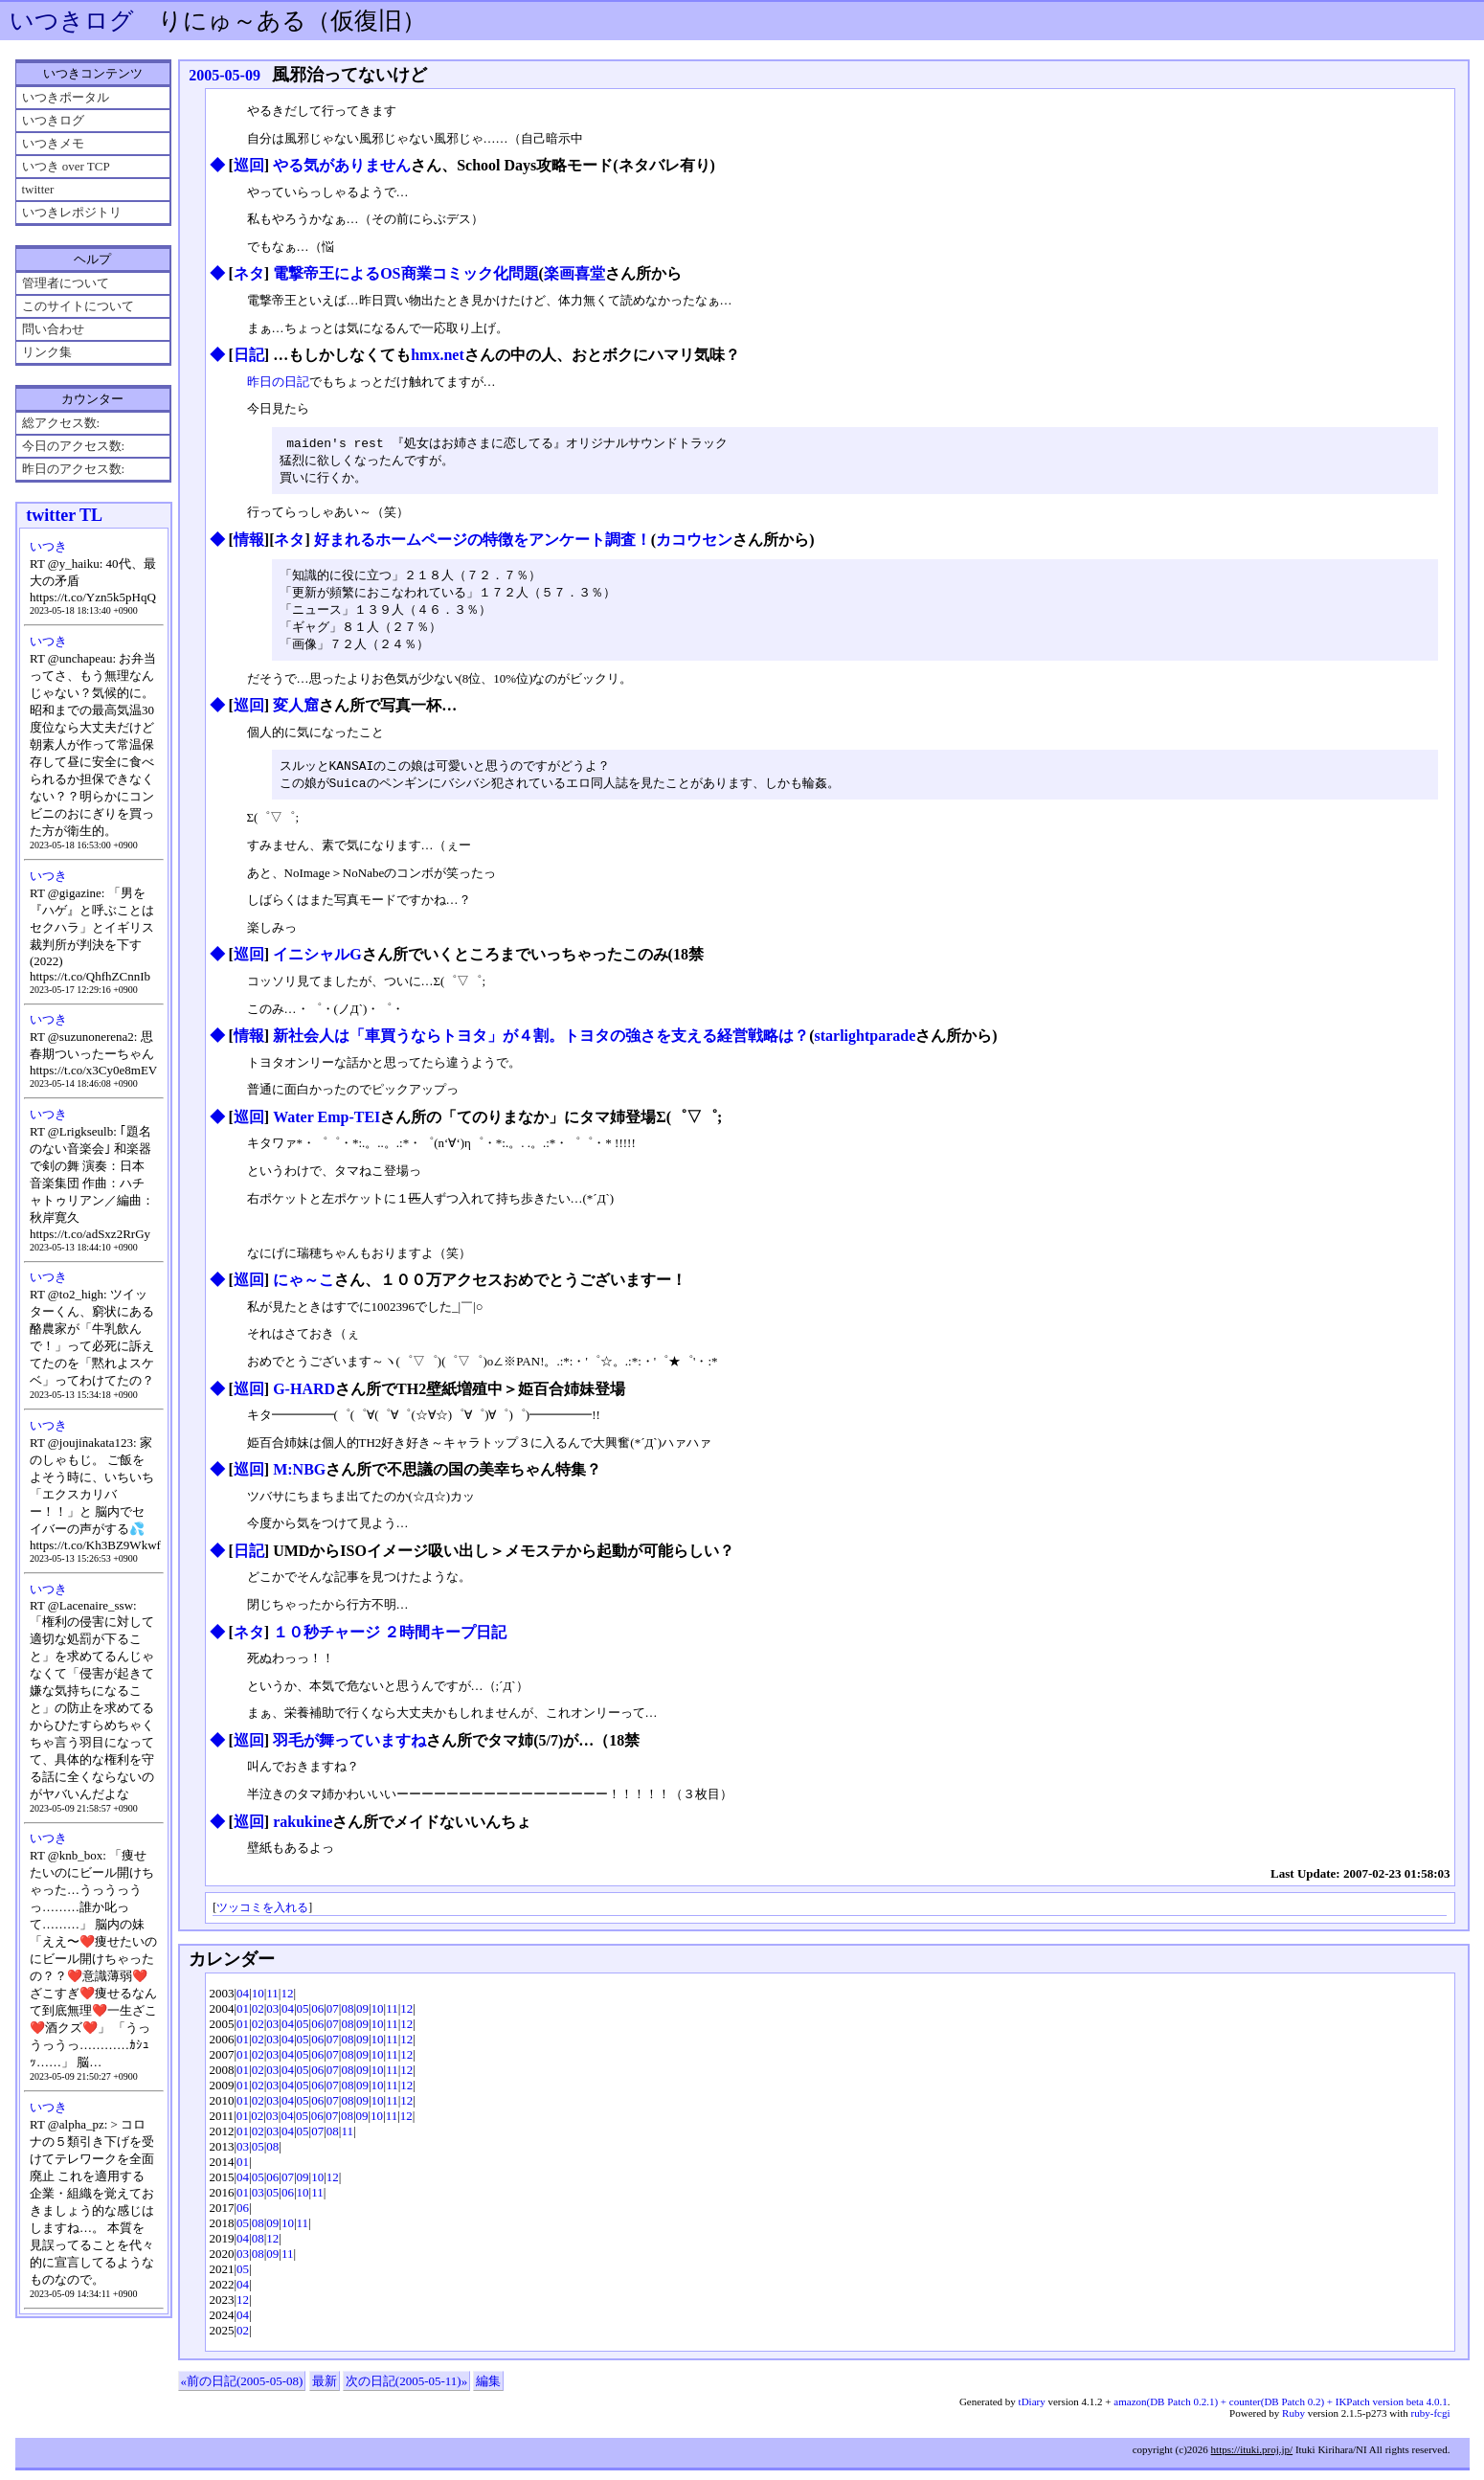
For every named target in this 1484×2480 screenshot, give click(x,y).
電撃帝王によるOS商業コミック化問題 (405, 273)
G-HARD (304, 1398)
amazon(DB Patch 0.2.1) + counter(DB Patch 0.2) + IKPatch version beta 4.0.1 (1280, 2411)
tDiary (1032, 2411)
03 (272, 2018)
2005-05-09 (224, 75)
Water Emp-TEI (326, 1126)
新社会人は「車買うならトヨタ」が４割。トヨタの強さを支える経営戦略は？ (541, 1045)
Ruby (1293, 2422)
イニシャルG (317, 964)
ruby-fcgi (1430, 2422)
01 (242, 2018)
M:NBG (299, 1479)
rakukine (302, 1831)
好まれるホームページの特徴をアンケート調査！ (482, 542)
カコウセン (694, 542)
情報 (249, 542)
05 (303, 2018)
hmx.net (437, 355)
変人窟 (296, 713)
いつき (48, 546)
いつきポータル (65, 97)
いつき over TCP (66, 166)
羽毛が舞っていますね (349, 1750)
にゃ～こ (303, 1289)
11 (272, 2002)
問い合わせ (53, 329)
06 (317, 2018)
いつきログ (72, 21)
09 (362, 2018)
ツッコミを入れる (262, 1917)
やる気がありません (342, 165)
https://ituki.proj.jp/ (1252, 2459)
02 (258, 2018)
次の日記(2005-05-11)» (406, 2390)
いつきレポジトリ (72, 212)
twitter (38, 189)
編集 (488, 2390)
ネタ (249, 273)
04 (242, 2002)
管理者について (65, 283)
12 (287, 2002)
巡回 (249, 165)
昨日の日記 (278, 381)
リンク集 (47, 352)
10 (258, 2002)
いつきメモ (53, 143)
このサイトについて (78, 306)
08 (347, 2018)
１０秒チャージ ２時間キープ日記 (389, 1642)
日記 (249, 355)
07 (332, 2018)
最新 (324, 2390)
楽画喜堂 (574, 273)
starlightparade (864, 1045)
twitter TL (64, 515)
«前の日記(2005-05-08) (242, 2390)
